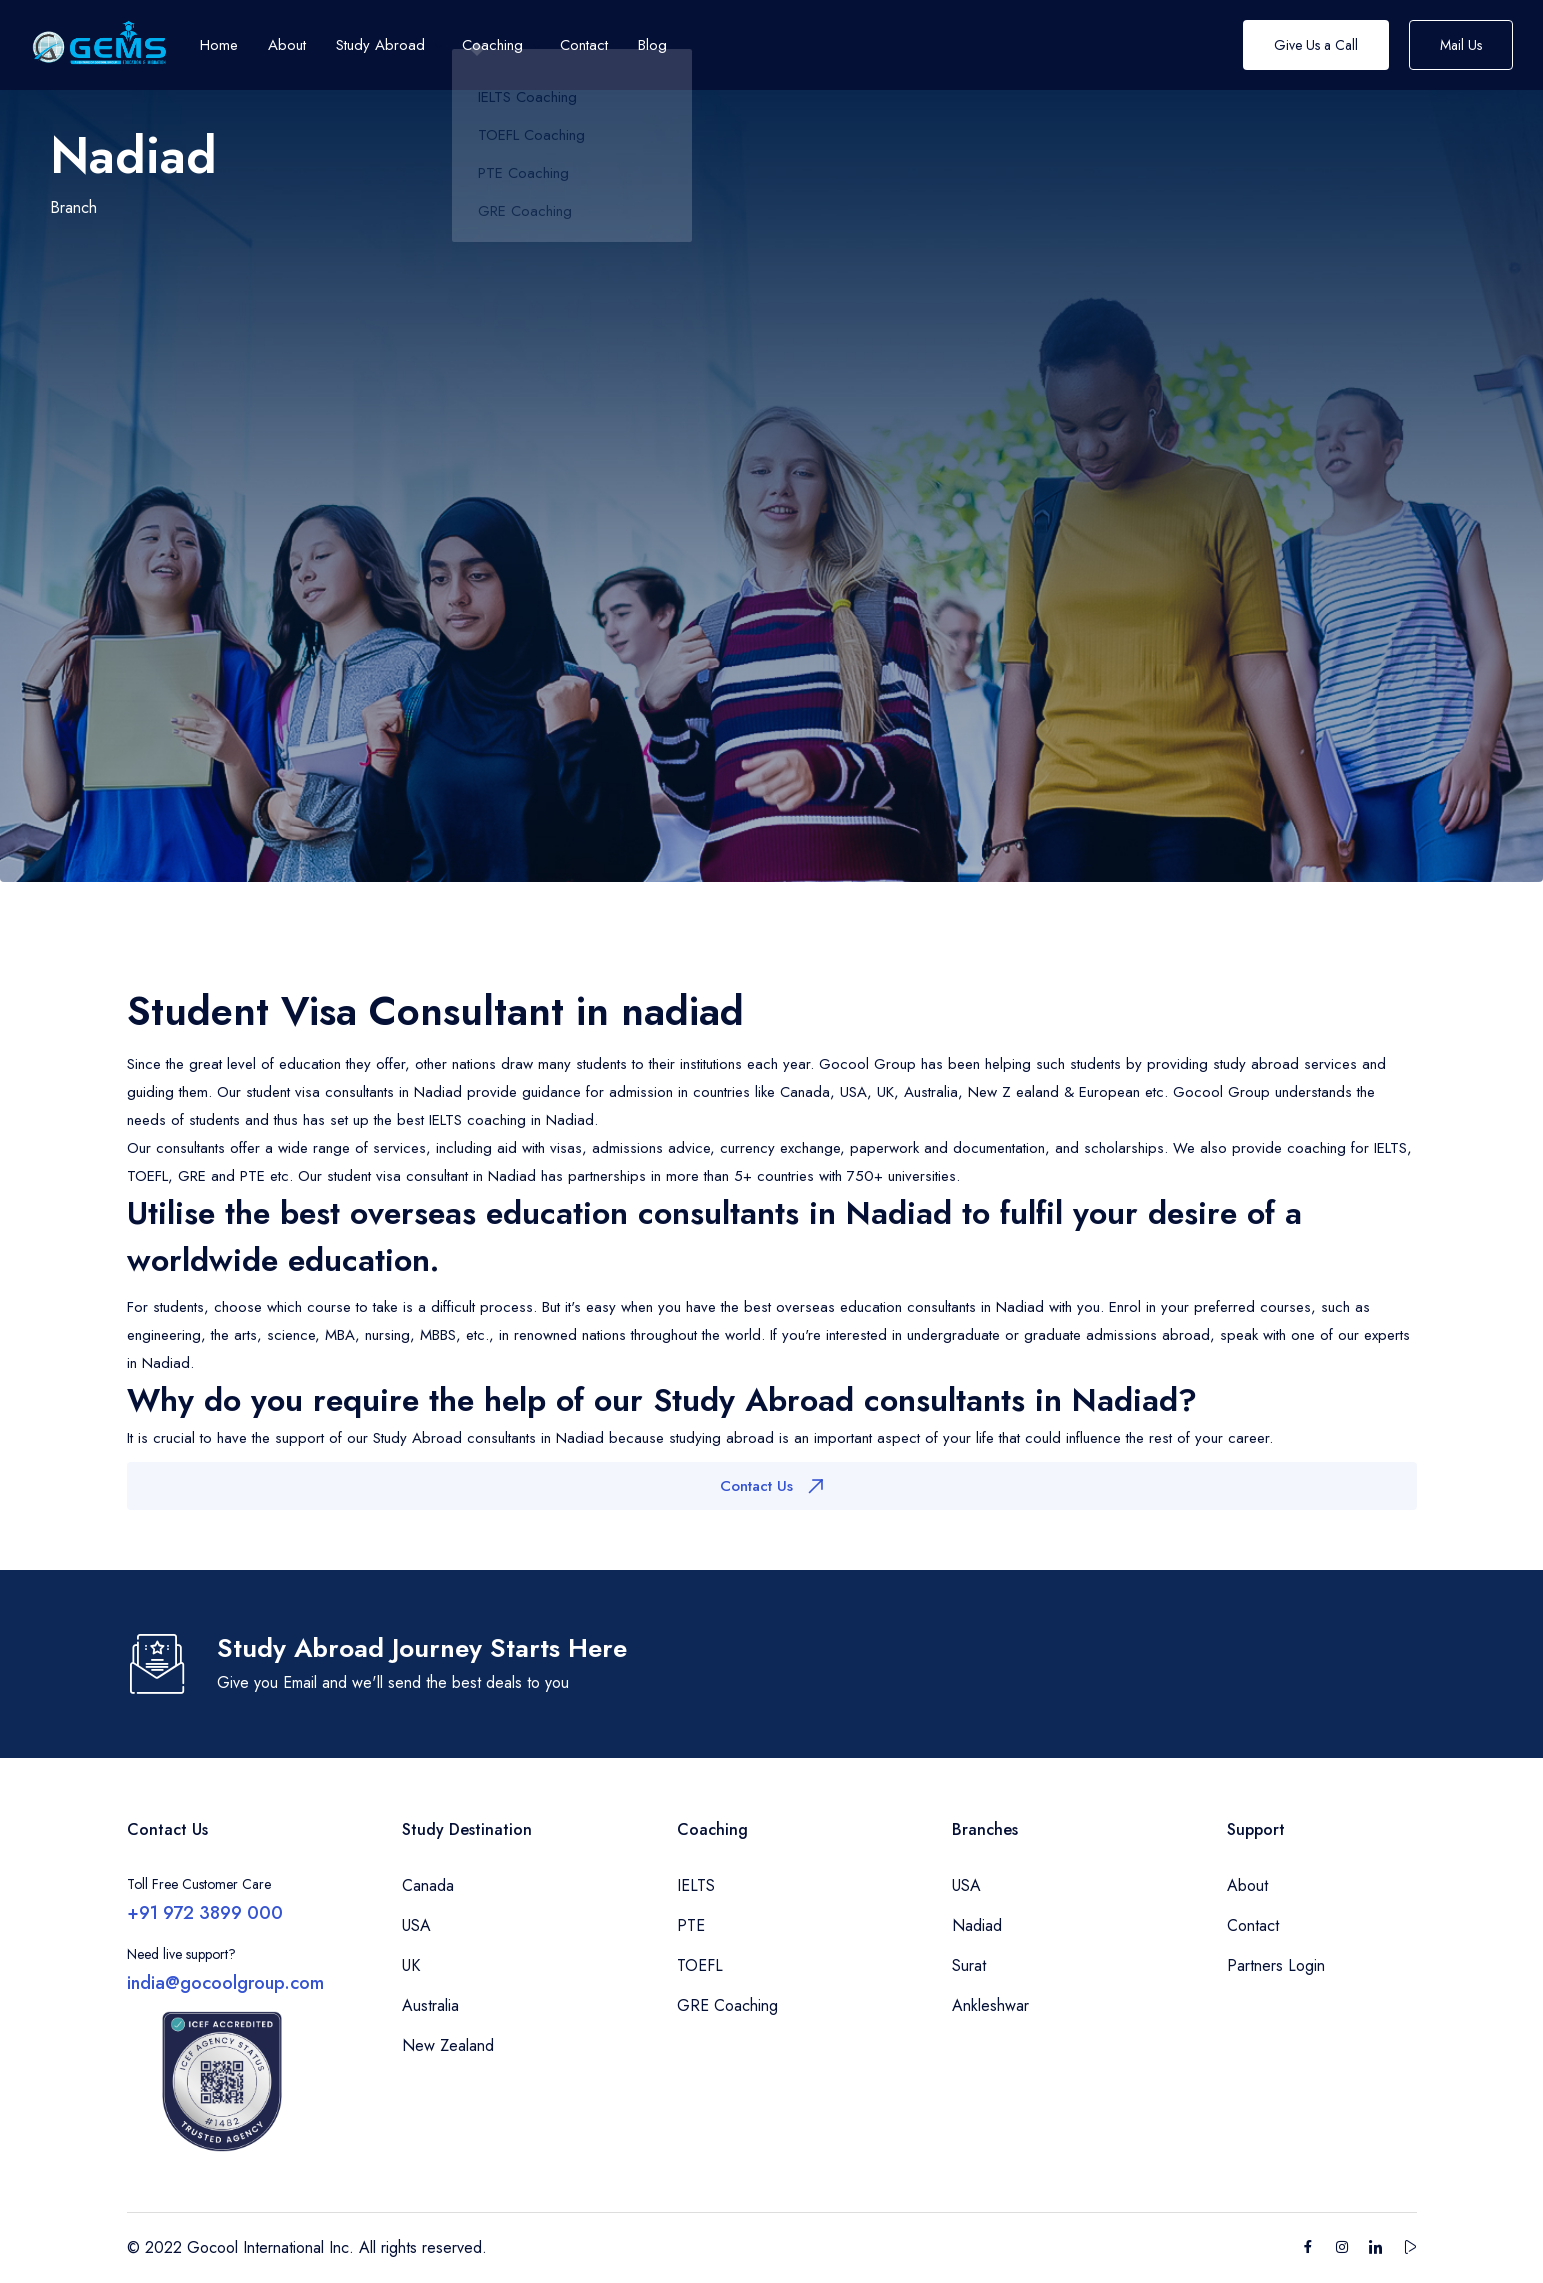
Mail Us (1461, 45)
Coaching (492, 45)
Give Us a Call (1316, 45)
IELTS (696, 1885)
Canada (428, 1885)
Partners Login (1276, 1965)
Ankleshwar (990, 2005)
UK (411, 1965)
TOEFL (700, 1965)
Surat (969, 1965)
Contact (1253, 1925)
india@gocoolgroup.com (225, 1983)
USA (416, 1925)
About (1247, 1885)
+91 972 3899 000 (205, 1913)
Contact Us (771, 1486)
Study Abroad (380, 45)
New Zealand (448, 2045)
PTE (691, 1925)
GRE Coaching (727, 2005)
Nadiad (977, 1925)
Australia (430, 2005)
